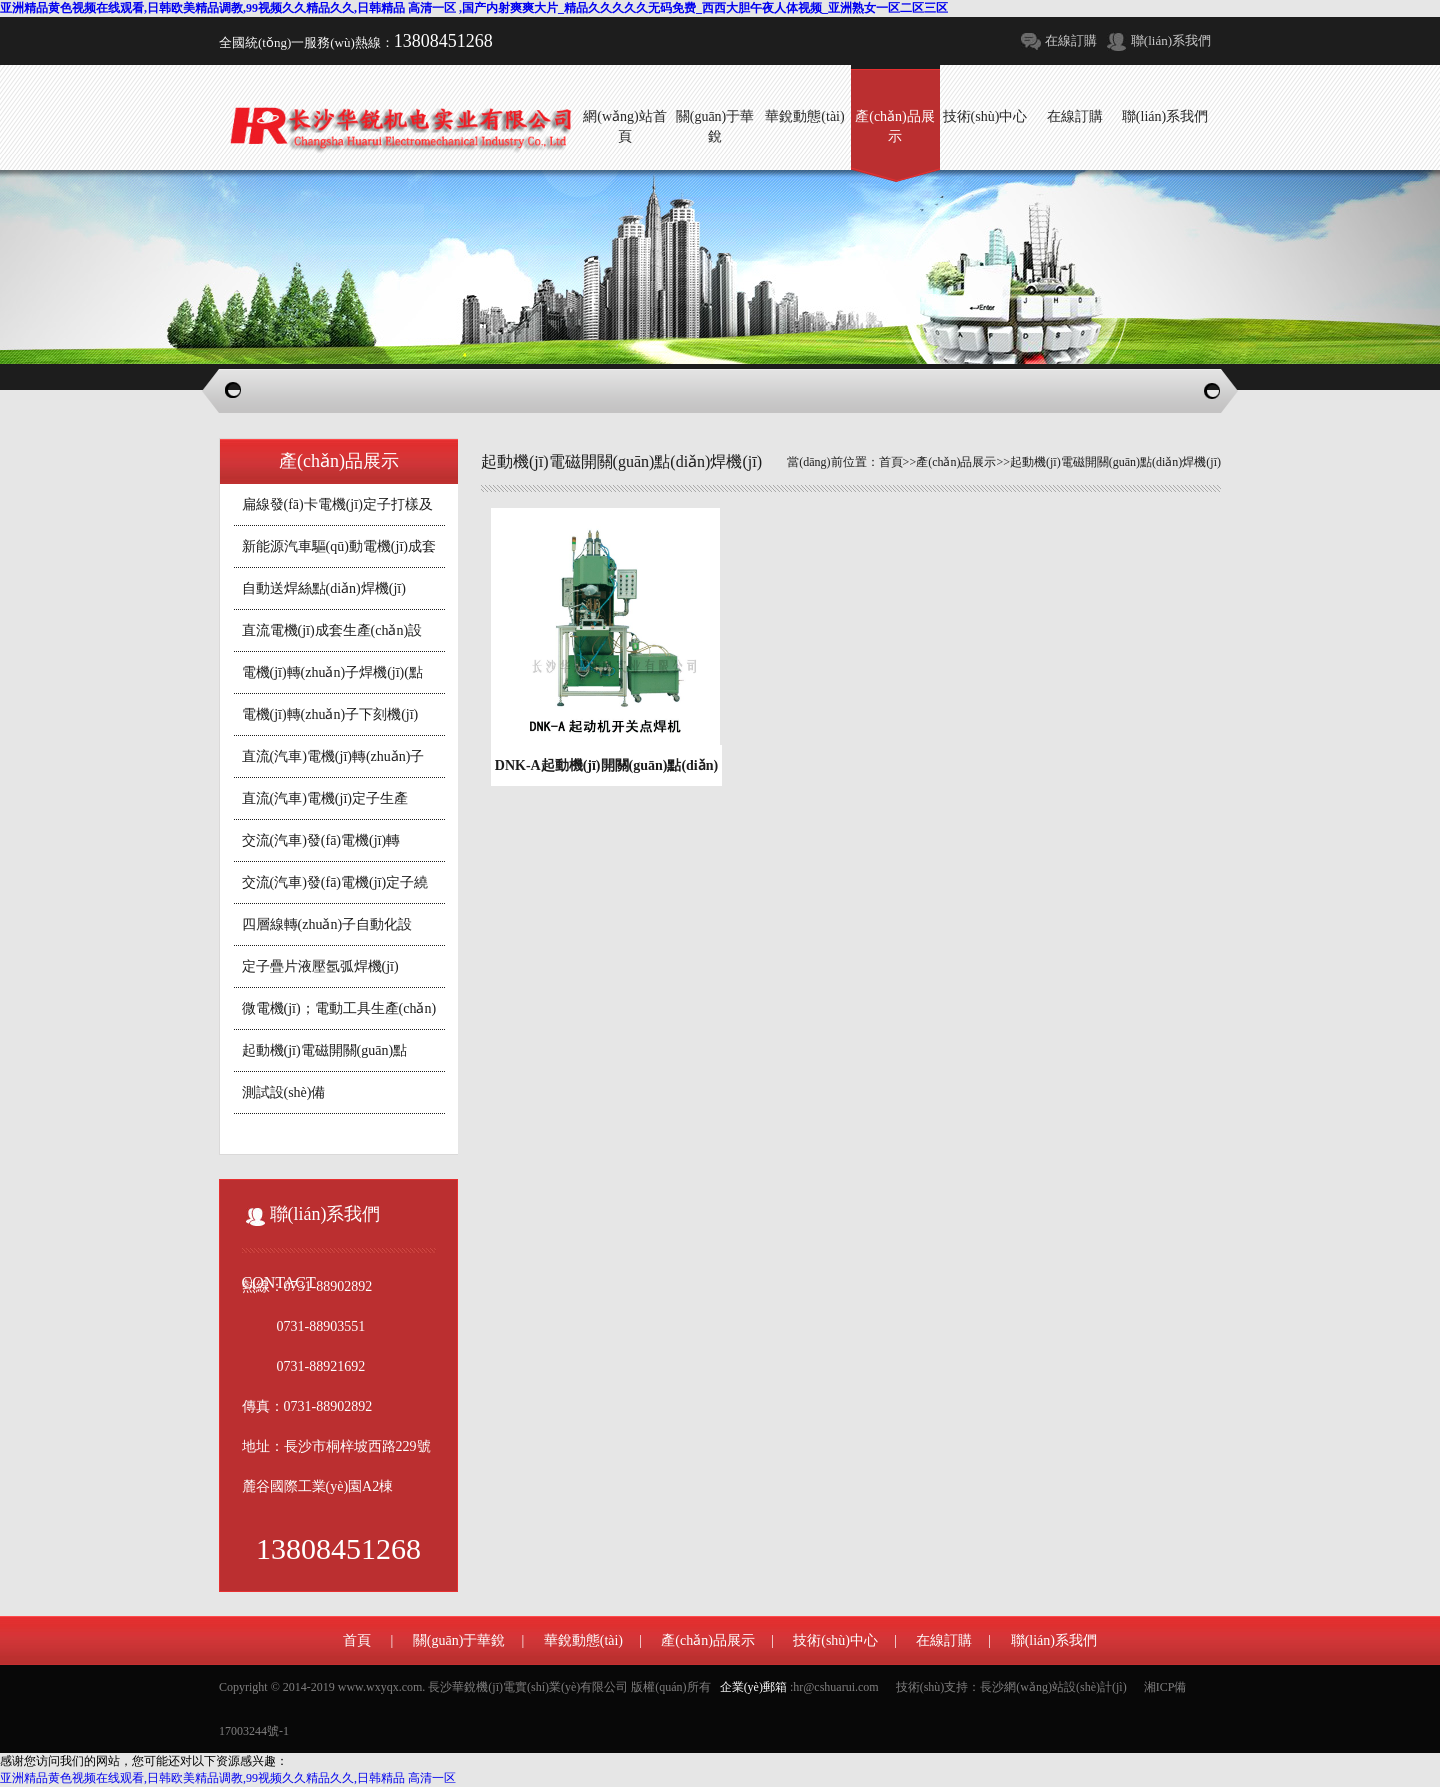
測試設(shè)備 (284, 1092)
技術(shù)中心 (835, 1640)
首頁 (891, 462)
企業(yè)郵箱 (753, 1687)
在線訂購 (1071, 40)
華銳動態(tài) (583, 1640)
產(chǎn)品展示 (956, 462)
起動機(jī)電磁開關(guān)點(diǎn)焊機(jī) (1115, 462)
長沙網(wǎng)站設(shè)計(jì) (1053, 1687)
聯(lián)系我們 (1171, 40)
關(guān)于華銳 (459, 1640)
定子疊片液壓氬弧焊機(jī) (320, 966)
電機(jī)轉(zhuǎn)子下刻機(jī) (330, 714)
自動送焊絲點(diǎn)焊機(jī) (324, 588)
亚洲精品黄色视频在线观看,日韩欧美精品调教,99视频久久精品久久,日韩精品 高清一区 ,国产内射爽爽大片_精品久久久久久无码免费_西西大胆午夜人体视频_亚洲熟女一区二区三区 (474, 8)
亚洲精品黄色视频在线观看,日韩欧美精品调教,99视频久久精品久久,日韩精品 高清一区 (228, 1778)
